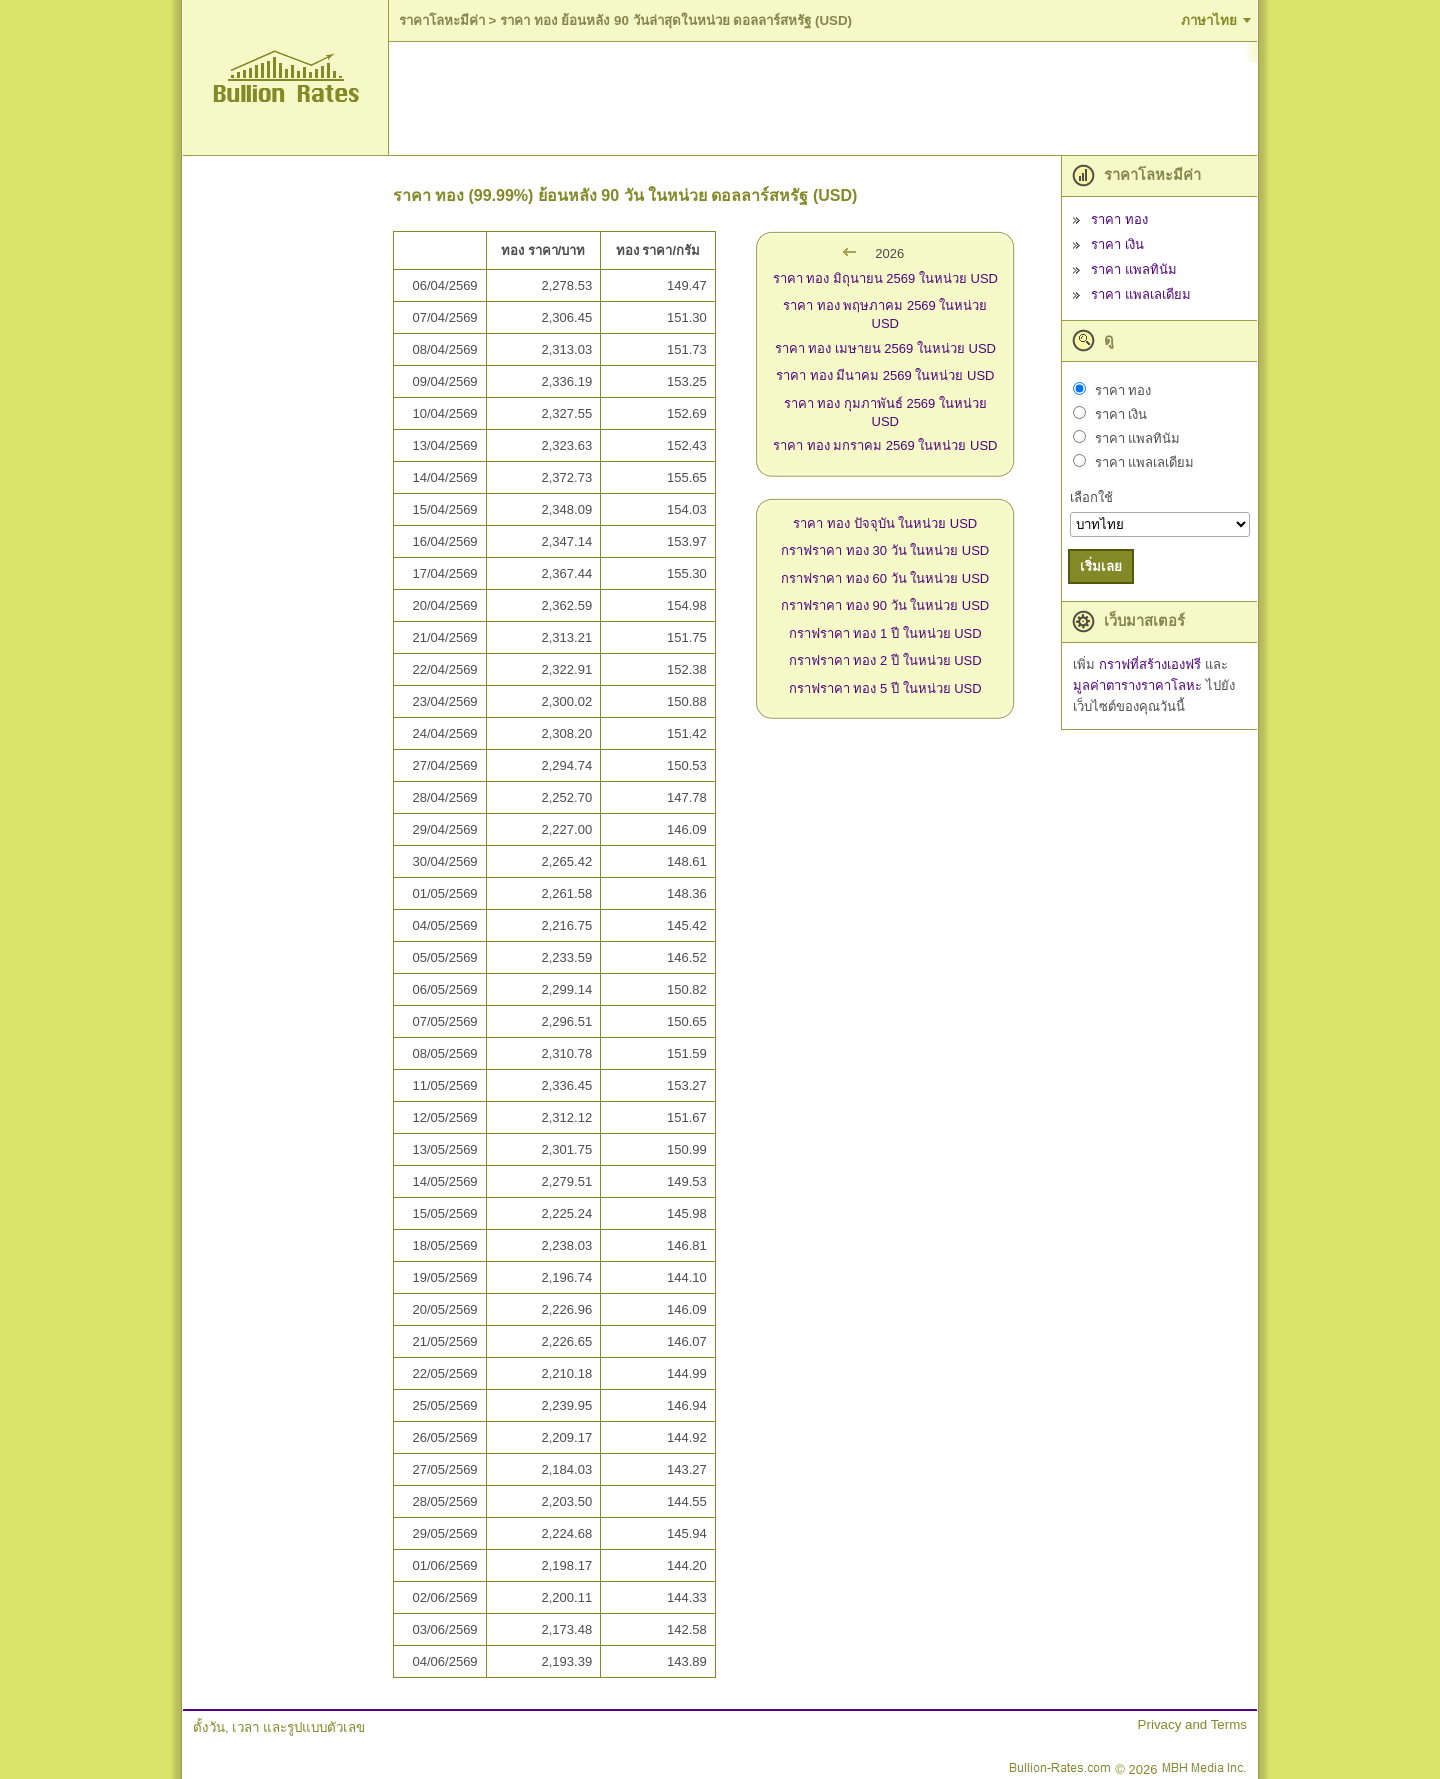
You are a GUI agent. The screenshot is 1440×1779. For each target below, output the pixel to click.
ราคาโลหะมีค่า (442, 20)
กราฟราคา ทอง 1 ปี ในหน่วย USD (885, 633)
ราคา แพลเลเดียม (1141, 294)
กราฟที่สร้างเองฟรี (1152, 664)
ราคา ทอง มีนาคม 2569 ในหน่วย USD (885, 375)
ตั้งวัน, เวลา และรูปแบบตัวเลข (279, 1727)
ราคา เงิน (1117, 244)
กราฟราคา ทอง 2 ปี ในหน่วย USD (885, 660)
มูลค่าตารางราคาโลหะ (1139, 685)
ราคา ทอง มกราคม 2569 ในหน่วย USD (885, 445)
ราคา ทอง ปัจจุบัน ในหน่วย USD (885, 523)
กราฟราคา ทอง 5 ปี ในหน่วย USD (885, 688)
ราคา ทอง (1119, 219)
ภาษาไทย (1209, 20)
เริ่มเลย (1101, 566)
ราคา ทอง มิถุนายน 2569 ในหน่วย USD (885, 278)
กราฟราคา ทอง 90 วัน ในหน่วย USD (885, 605)
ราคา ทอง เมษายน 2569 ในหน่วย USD (885, 348)
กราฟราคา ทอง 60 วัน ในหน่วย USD (885, 578)
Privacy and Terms (1192, 1724)
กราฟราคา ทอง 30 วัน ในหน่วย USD (885, 550)
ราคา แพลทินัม (1134, 269)
